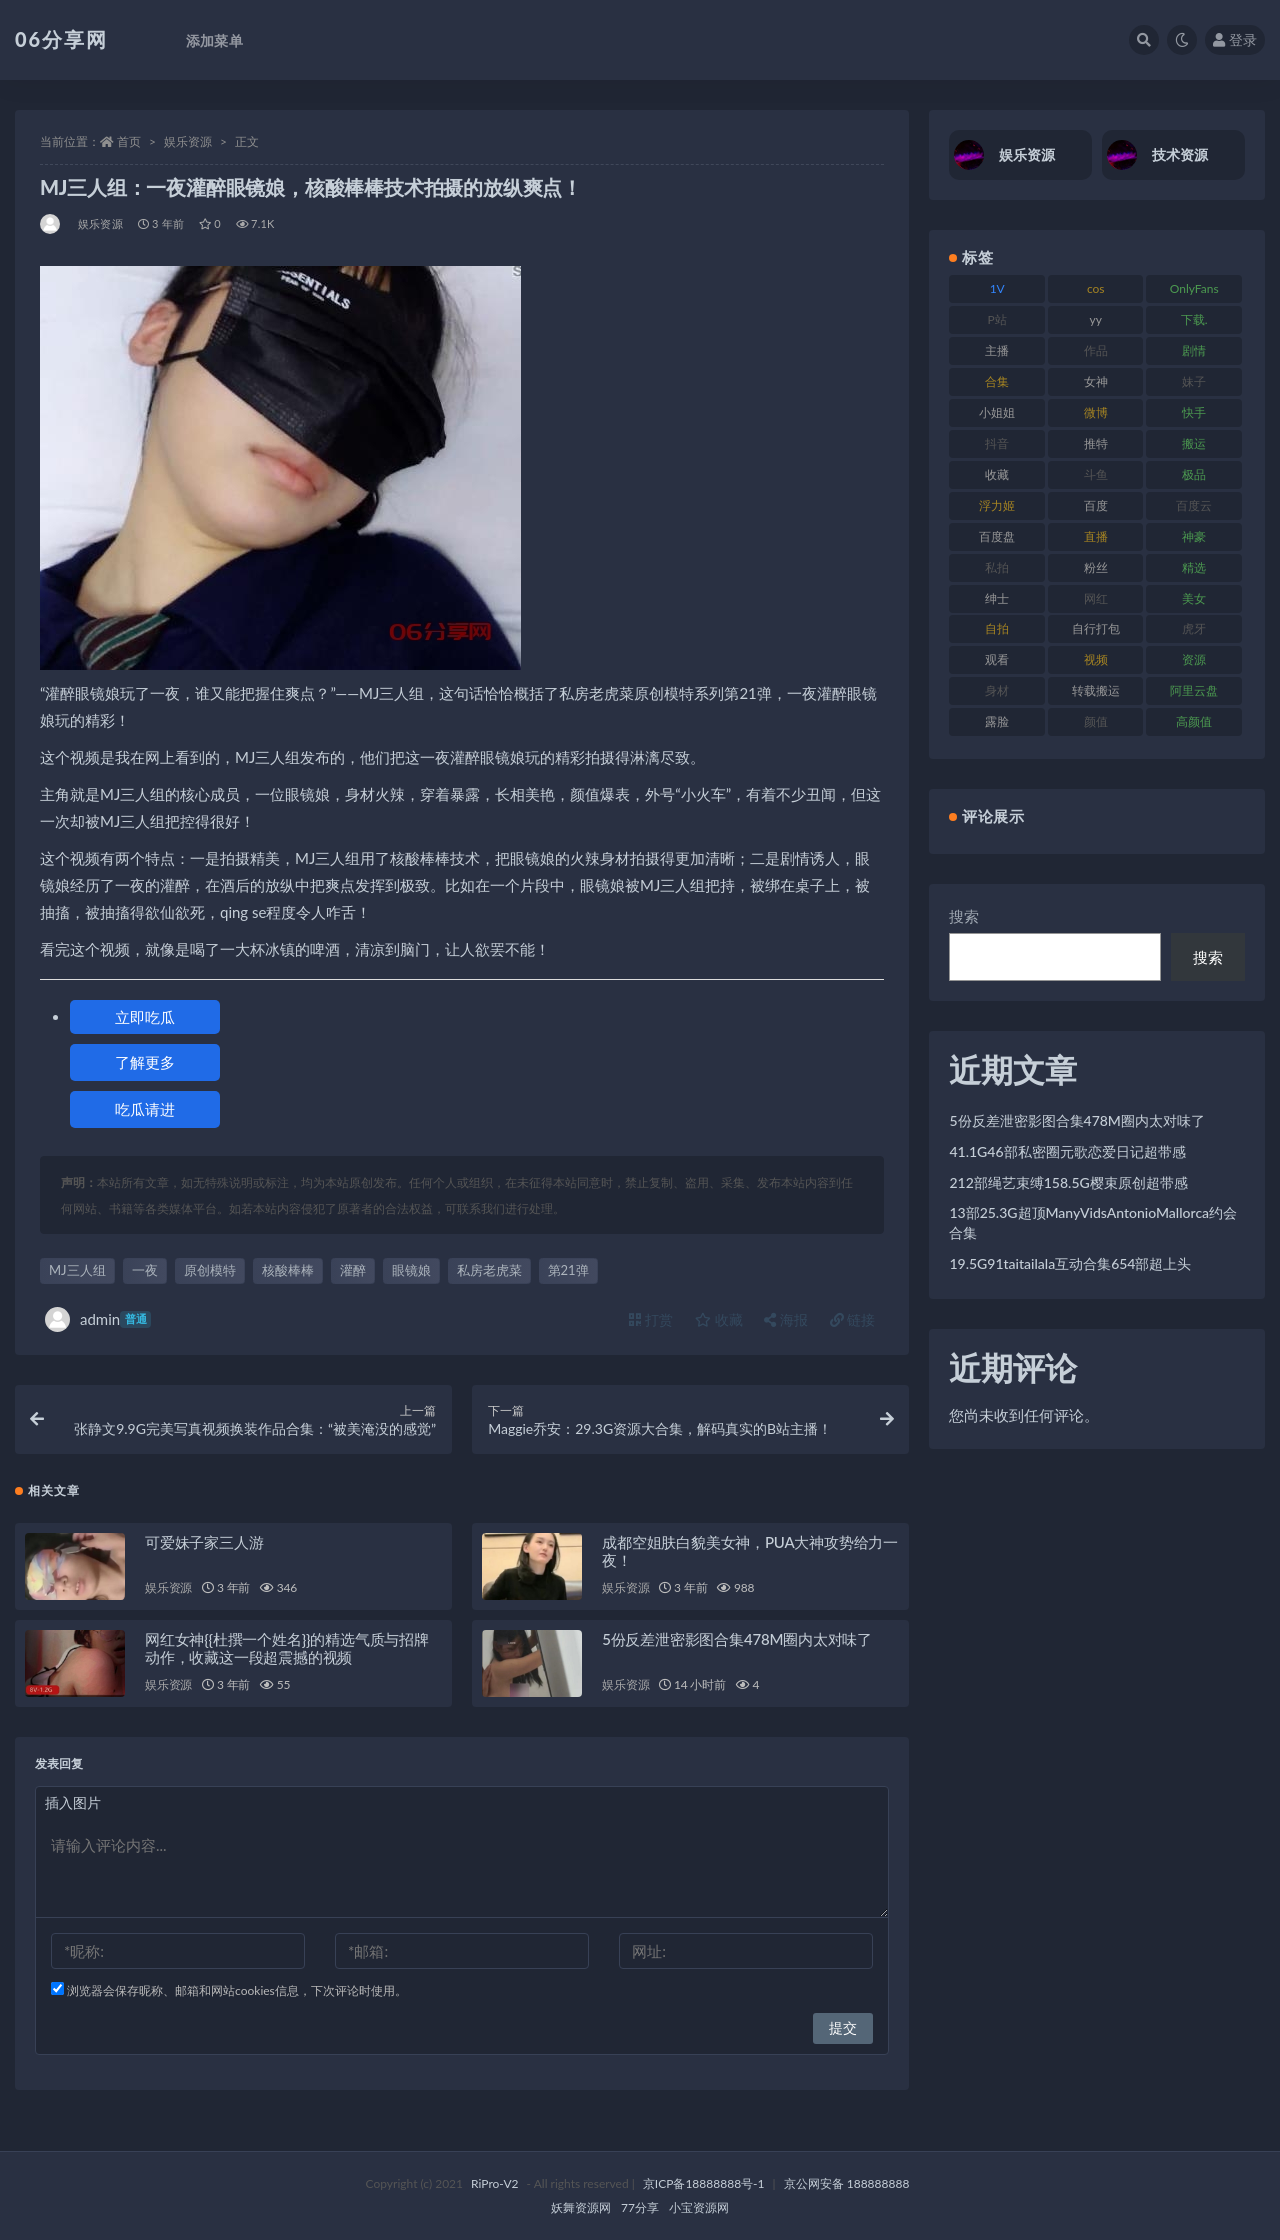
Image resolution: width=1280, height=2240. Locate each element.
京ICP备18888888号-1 (704, 2183)
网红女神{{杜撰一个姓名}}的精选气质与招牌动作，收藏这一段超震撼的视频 (287, 1648)
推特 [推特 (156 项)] (1096, 443)
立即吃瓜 (145, 1017)
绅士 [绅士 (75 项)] (997, 598)
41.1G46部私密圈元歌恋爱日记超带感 (1067, 1151)
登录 (1235, 39)
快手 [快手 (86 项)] (1194, 412)
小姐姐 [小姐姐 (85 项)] (997, 412)
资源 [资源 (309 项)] (1194, 659)
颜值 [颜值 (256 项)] (1096, 721)
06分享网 (61, 39)
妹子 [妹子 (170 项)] (1194, 381)
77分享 (640, 2207)
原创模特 (210, 1270)
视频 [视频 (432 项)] (1096, 659)
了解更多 (145, 1062)
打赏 (651, 1319)
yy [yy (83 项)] (1096, 319)
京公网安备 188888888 (847, 2183)
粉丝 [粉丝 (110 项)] (1096, 567)
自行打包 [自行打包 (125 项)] (1096, 628)
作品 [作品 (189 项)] (1096, 350)
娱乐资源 (188, 141)
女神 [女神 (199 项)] (1096, 381)
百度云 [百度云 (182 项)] (1194, 505)
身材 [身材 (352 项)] (997, 690)
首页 (129, 141)
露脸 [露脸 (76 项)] (997, 721)
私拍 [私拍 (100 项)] (997, 567)
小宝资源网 (699, 2207)
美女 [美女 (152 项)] (1194, 598)
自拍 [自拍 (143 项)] (997, 628)
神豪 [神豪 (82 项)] (1194, 536)
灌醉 (353, 1270)
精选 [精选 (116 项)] (1194, 567)
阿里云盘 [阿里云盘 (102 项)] (1194, 690)
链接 (853, 1319)
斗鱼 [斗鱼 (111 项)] (1096, 474)
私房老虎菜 (489, 1270)
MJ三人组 (77, 1270)
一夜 (145, 1270)
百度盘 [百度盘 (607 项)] (997, 536)
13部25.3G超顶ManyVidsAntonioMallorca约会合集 (1093, 1222)
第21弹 (568, 1270)
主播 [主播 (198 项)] (997, 350)
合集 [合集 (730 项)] (997, 381)
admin (98, 1319)
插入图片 (73, 1802)
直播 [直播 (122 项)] (1096, 536)
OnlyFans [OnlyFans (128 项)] (1194, 288)
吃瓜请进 (145, 1109)
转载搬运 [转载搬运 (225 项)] (1096, 690)
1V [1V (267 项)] (997, 288)
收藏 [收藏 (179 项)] (997, 474)
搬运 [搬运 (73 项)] (1194, 443)
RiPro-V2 (494, 2183)
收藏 (719, 1319)
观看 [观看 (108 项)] (997, 659)
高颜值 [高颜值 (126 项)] (1194, 721)
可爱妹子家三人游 (204, 1542)
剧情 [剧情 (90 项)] (1194, 350)
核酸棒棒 (288, 1270)
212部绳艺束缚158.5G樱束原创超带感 (1068, 1182)
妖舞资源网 (581, 2207)
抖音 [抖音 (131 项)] (997, 443)
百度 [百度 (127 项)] (1096, 505)
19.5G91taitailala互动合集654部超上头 (1070, 1263)
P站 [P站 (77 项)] (997, 319)
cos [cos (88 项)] (1096, 288)
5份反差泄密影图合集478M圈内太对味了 (737, 1639)
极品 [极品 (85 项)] (1194, 474)
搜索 (964, 916)
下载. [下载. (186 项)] (1194, 319)
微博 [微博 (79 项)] (1096, 412)
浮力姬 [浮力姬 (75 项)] (997, 505)
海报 (786, 1319)
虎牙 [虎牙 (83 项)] (1194, 628)
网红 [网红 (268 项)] (1096, 598)
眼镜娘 (411, 1270)
